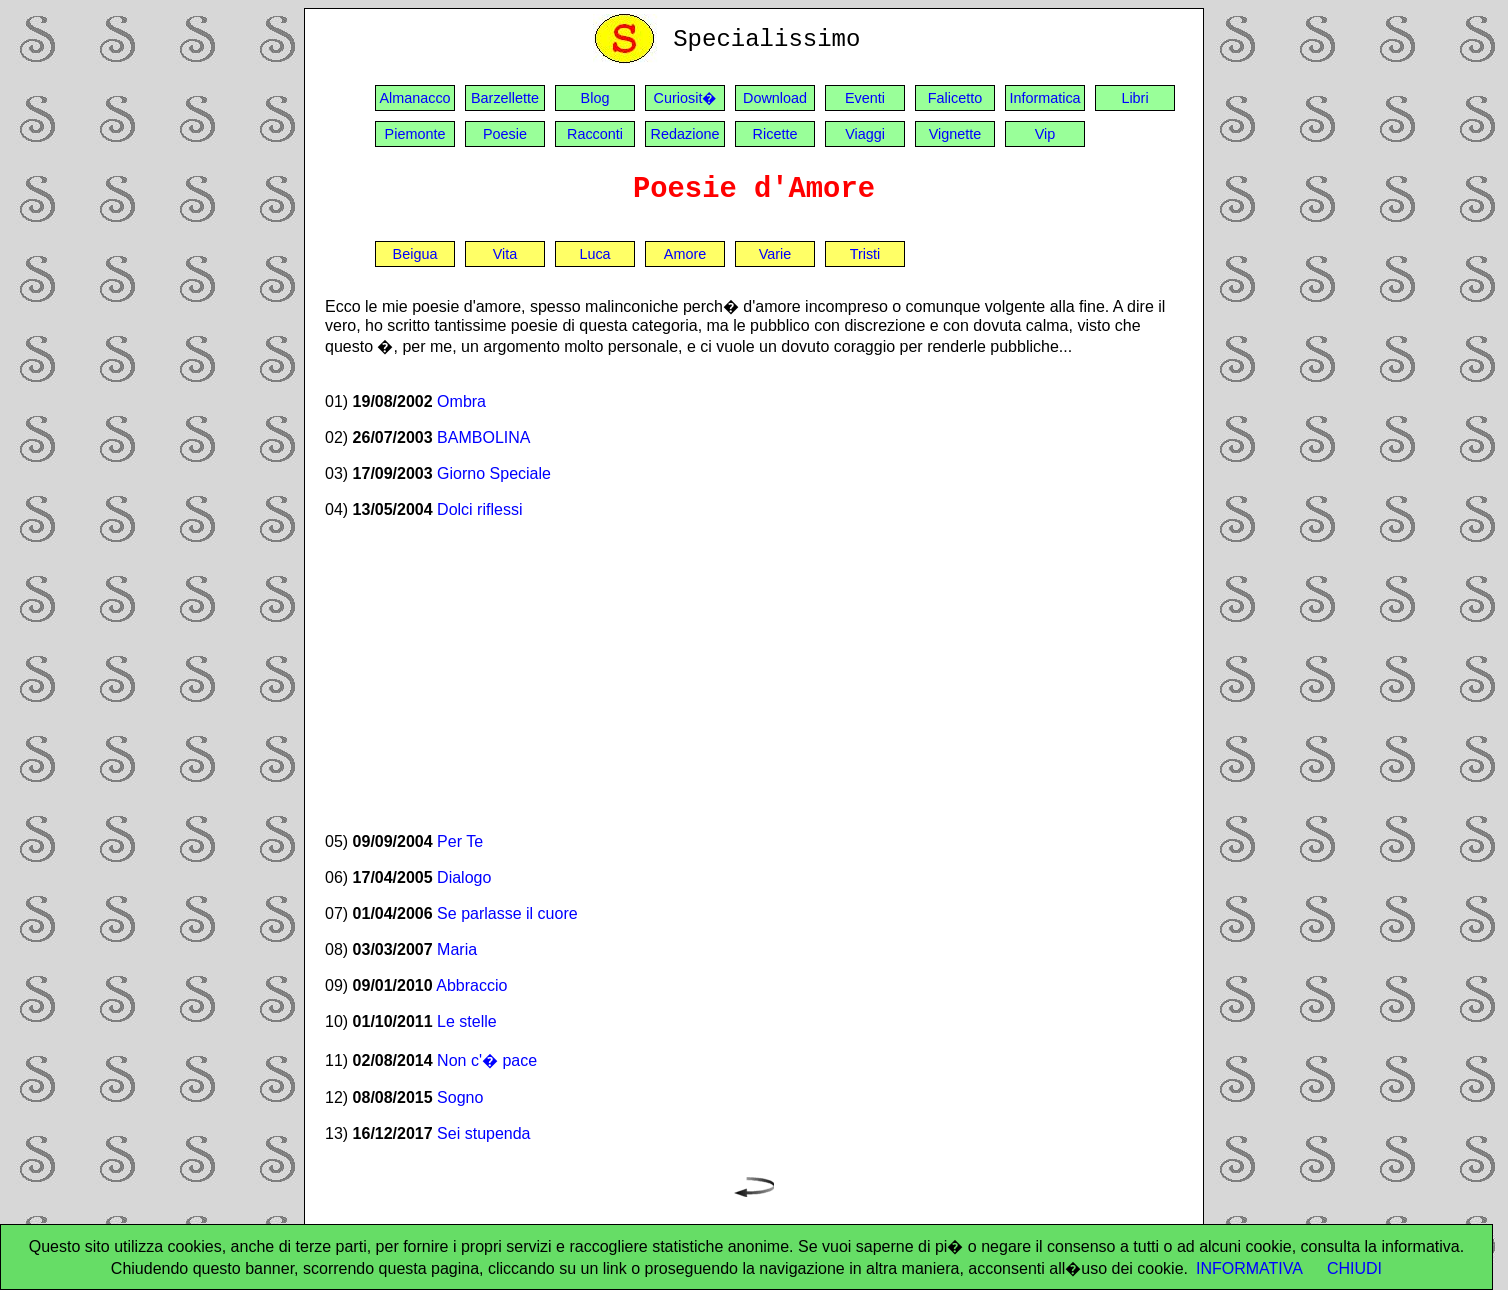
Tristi (865, 254)
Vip (1045, 134)
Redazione (685, 134)
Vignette (955, 134)
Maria (457, 949)
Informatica (1044, 98)
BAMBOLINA (483, 437)
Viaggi (865, 134)
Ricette (775, 134)
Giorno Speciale (494, 473)
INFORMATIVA (1249, 1268)
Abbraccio (471, 985)
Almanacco (414, 98)
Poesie (505, 134)
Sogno (460, 1097)
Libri (1134, 98)
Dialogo (464, 877)
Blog (595, 98)
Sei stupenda (483, 1133)
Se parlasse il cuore (507, 913)
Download (775, 98)
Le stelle (467, 1021)
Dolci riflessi (479, 509)
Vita (505, 254)
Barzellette (505, 98)
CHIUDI (1354, 1268)
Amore (685, 254)
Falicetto (955, 98)
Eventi (865, 98)
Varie (775, 254)
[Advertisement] (754, 675)
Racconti (595, 134)
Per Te (460, 841)
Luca (594, 254)
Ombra (461, 401)
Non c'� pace (487, 1060)
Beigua (415, 254)
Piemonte (415, 134)
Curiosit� (685, 98)
